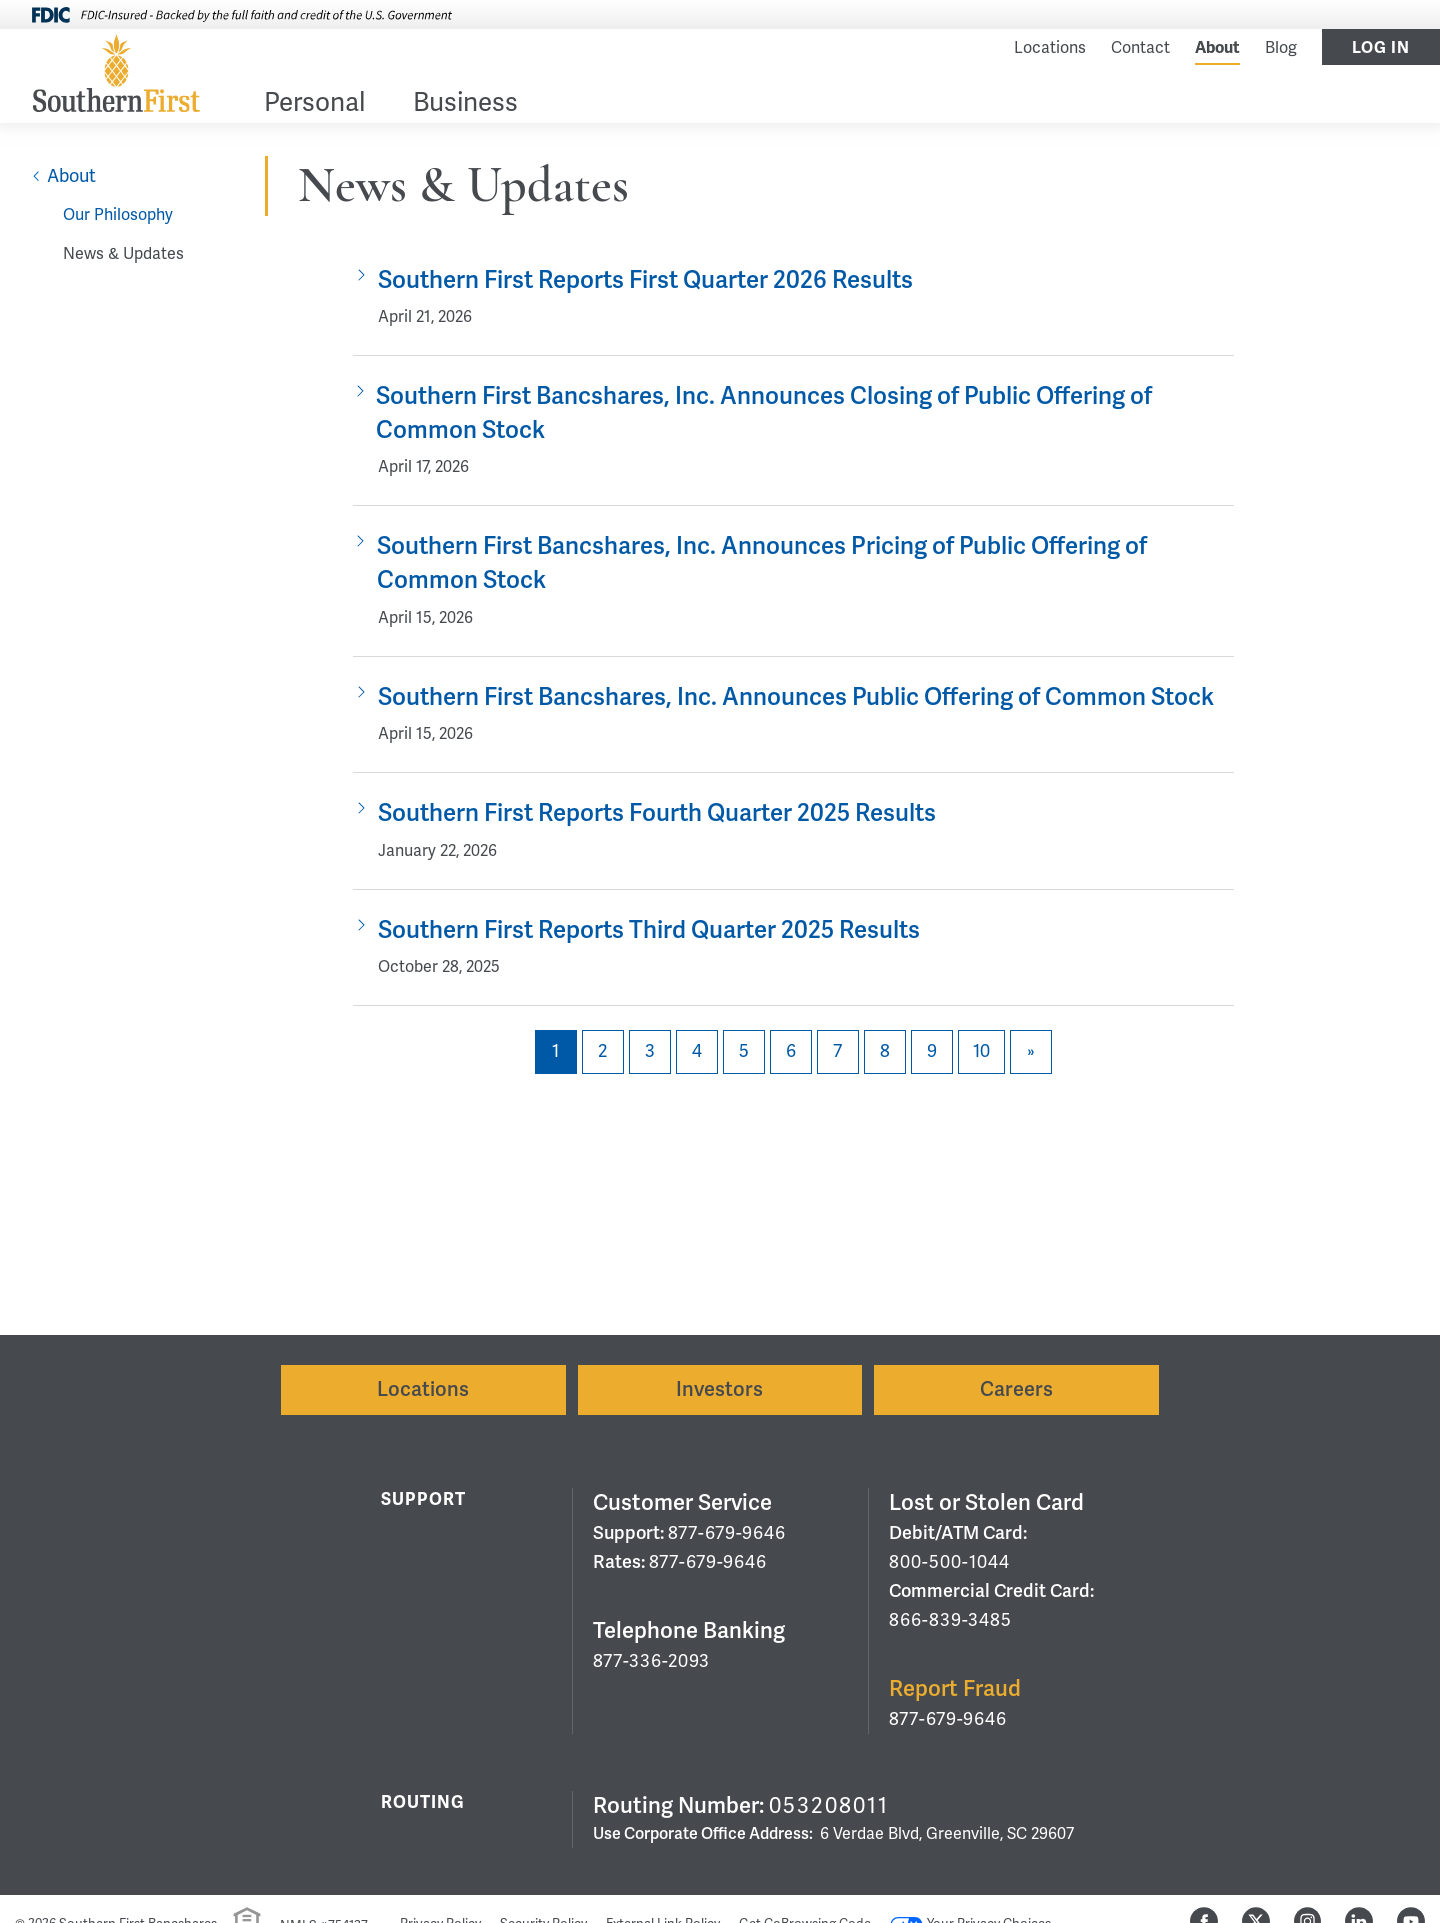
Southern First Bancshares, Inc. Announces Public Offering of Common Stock (796, 697)
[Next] (1031, 1051)
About (1217, 48)
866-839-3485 (950, 1620)
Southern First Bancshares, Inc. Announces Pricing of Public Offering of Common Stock (762, 563)
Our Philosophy (118, 215)
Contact (1140, 48)
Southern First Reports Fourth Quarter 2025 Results (657, 813)
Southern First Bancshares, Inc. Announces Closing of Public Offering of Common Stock (764, 413)
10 (981, 1051)
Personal (314, 104)
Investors (719, 1389)
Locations (1050, 48)
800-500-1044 (949, 1562)
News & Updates (123, 254)
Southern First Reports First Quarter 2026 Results (645, 280)
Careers (1016, 1389)
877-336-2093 (651, 1661)
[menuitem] (314, 106)
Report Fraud (955, 1688)
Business (465, 104)
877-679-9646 (727, 1533)
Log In (1381, 48)
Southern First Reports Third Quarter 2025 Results (649, 930)
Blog (1281, 48)
